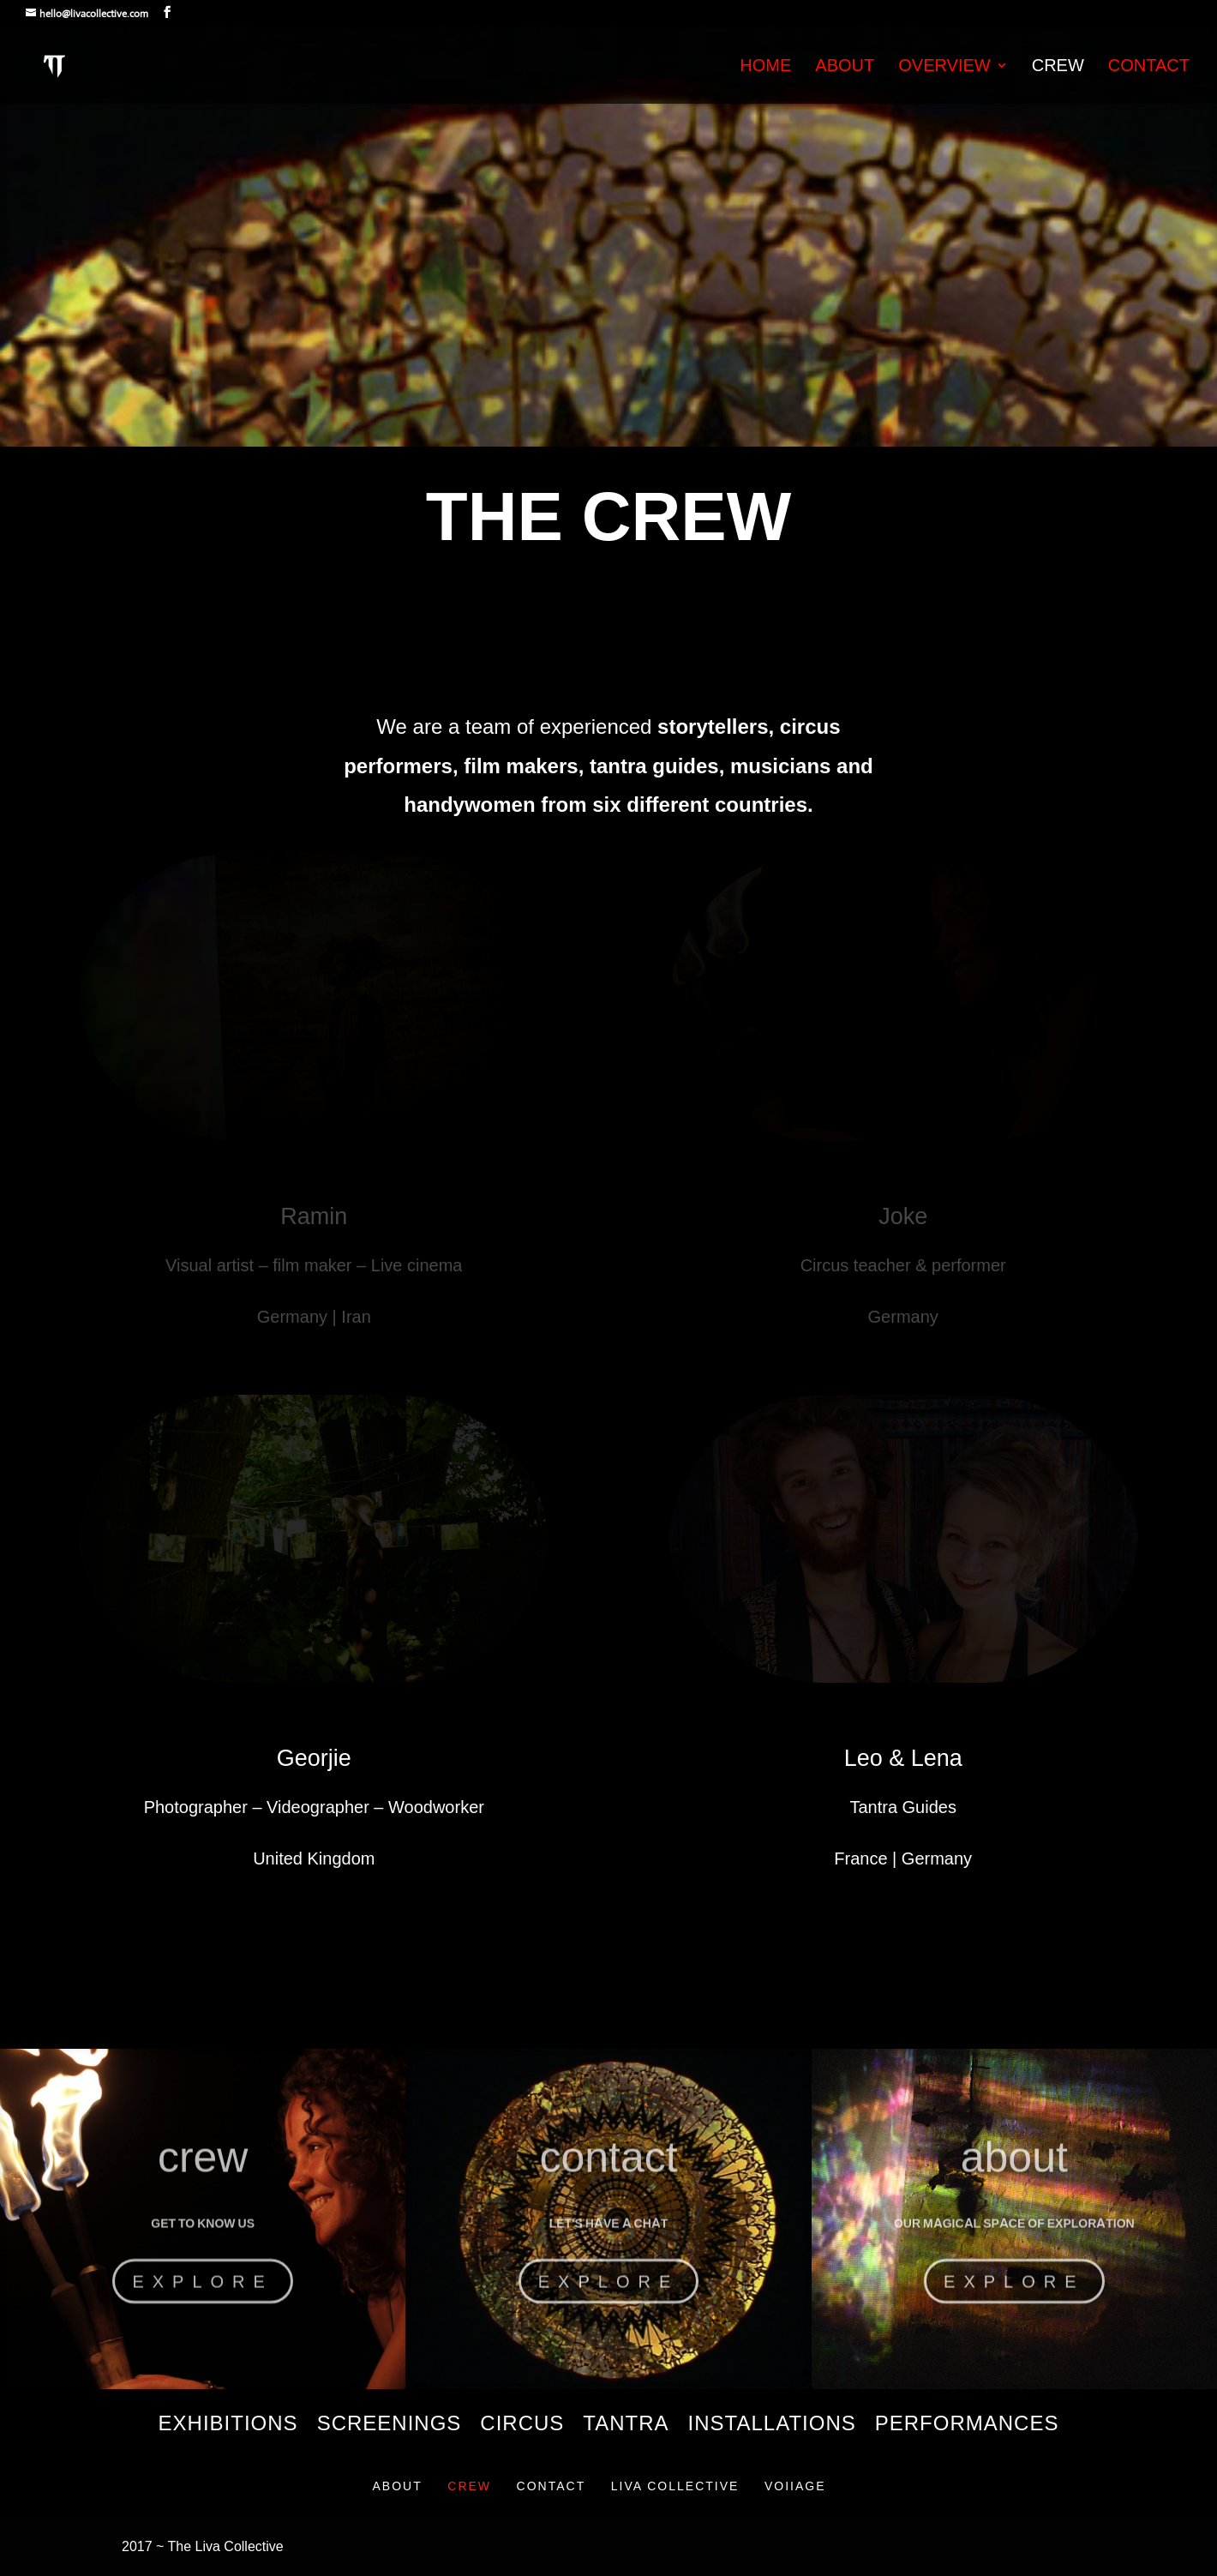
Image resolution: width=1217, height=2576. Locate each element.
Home (765, 67)
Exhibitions (228, 2426)
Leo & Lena (903, 1757)
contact (608, 2178)
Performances (967, 2426)
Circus (522, 2426)
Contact (1149, 67)
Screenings (389, 2426)
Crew (1058, 67)
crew (203, 2178)
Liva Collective (675, 2486)
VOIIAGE (795, 2486)
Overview (944, 67)
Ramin (313, 1216)
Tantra (625, 2426)
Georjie (314, 1757)
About (844, 67)
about (1014, 2178)
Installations (772, 2426)
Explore (202, 2303)
